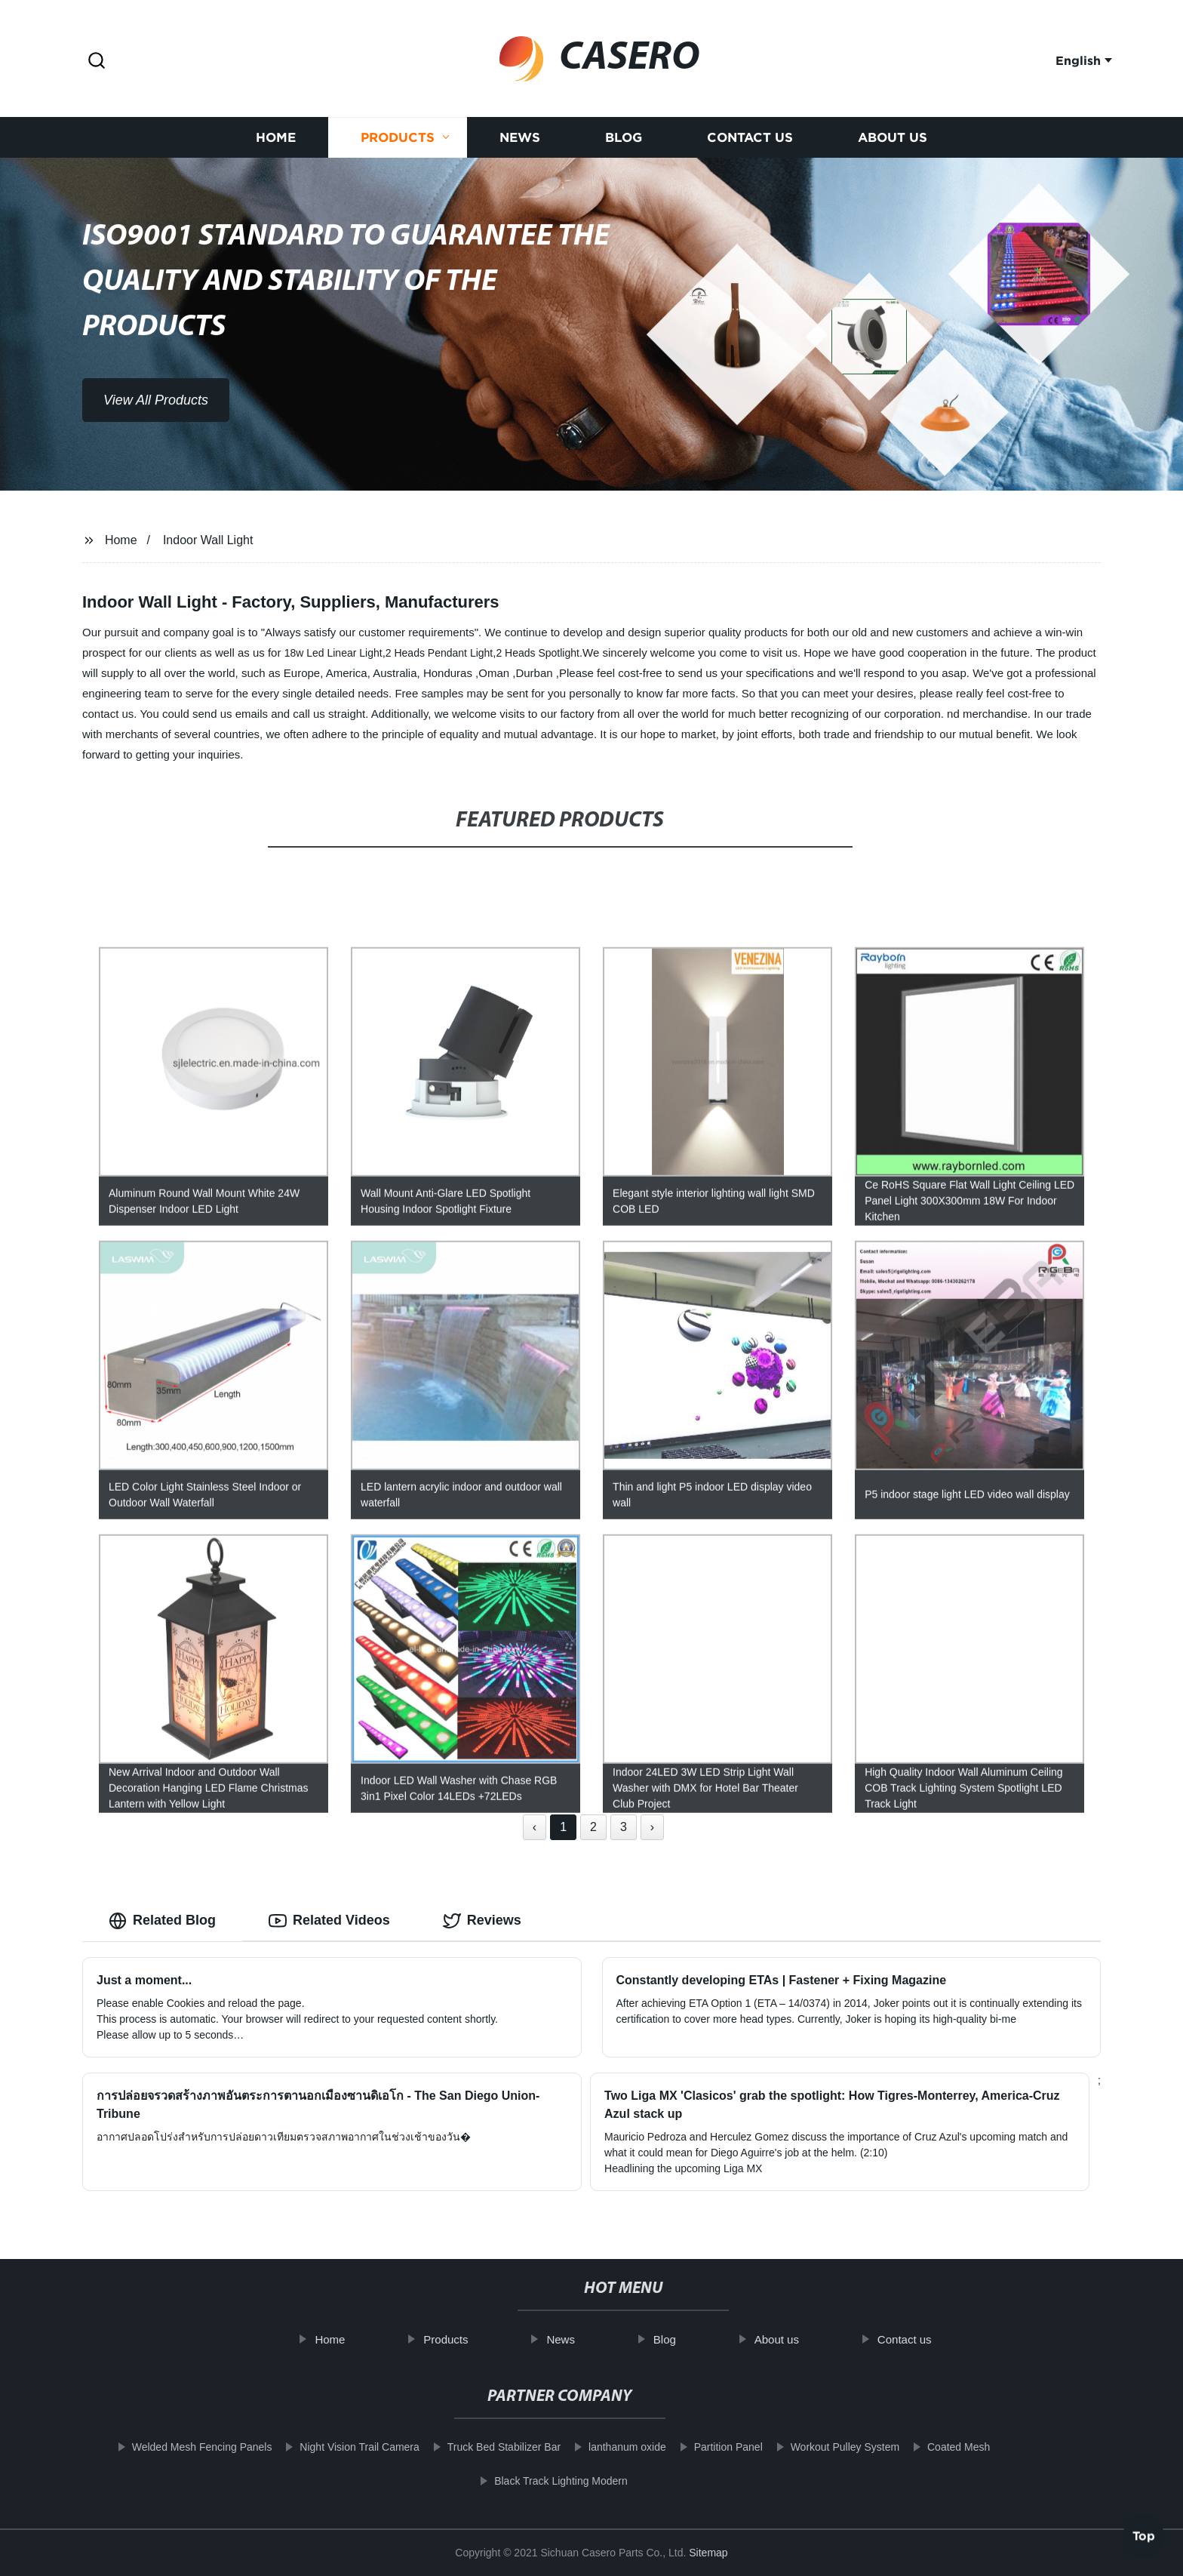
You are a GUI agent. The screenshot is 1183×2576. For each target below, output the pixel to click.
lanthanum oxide (604, 2447)
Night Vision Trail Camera (335, 2447)
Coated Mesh (935, 2447)
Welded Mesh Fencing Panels (179, 2447)
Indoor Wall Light (208, 540)
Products (398, 144)
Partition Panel (705, 2447)
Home (276, 144)
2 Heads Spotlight (537, 653)
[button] (96, 61)
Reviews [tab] (482, 1921)
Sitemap (708, 2553)
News (519, 144)
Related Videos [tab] (329, 1921)
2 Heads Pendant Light (439, 653)
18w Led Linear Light (333, 653)
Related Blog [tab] (162, 1921)
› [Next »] (652, 1826)
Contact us (750, 144)
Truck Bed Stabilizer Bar (480, 2447)
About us (892, 144)
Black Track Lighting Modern (537, 2481)
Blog (623, 144)
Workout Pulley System (821, 2447)
